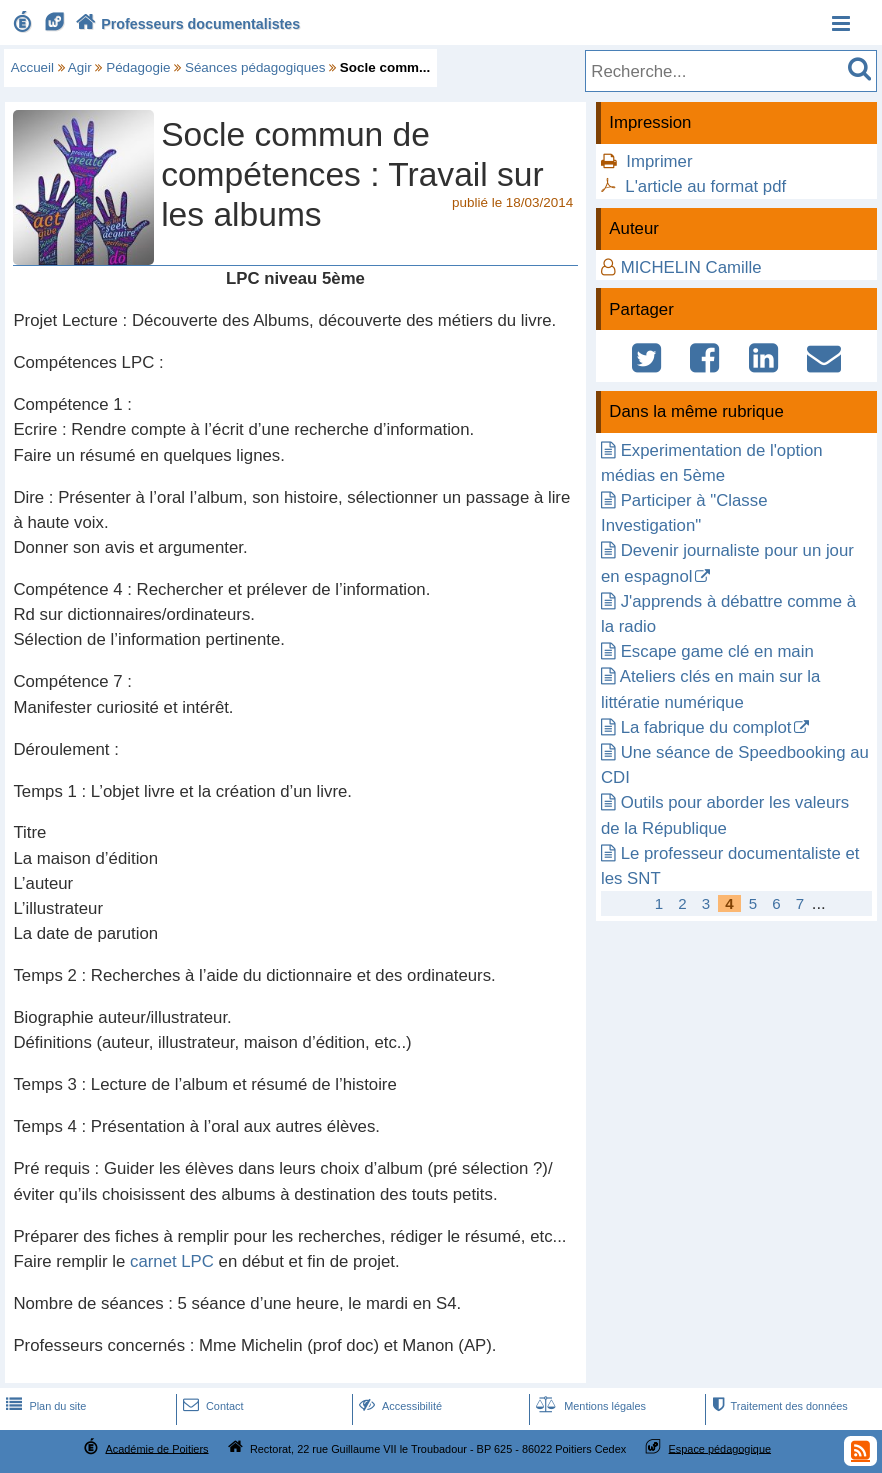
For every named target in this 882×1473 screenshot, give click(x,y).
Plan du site (44, 1406)
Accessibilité (398, 1406)
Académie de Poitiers (156, 1448)
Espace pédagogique (720, 1448)
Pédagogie (138, 67)
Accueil (32, 67)
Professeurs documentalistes (186, 24)
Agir (80, 67)
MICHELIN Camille (691, 267)
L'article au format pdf (705, 186)
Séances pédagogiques (255, 67)
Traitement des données (778, 1406)
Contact (211, 1406)
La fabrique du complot (706, 727)
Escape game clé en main (717, 651)
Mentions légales (589, 1406)
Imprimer (659, 161)
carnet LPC (172, 1261)
